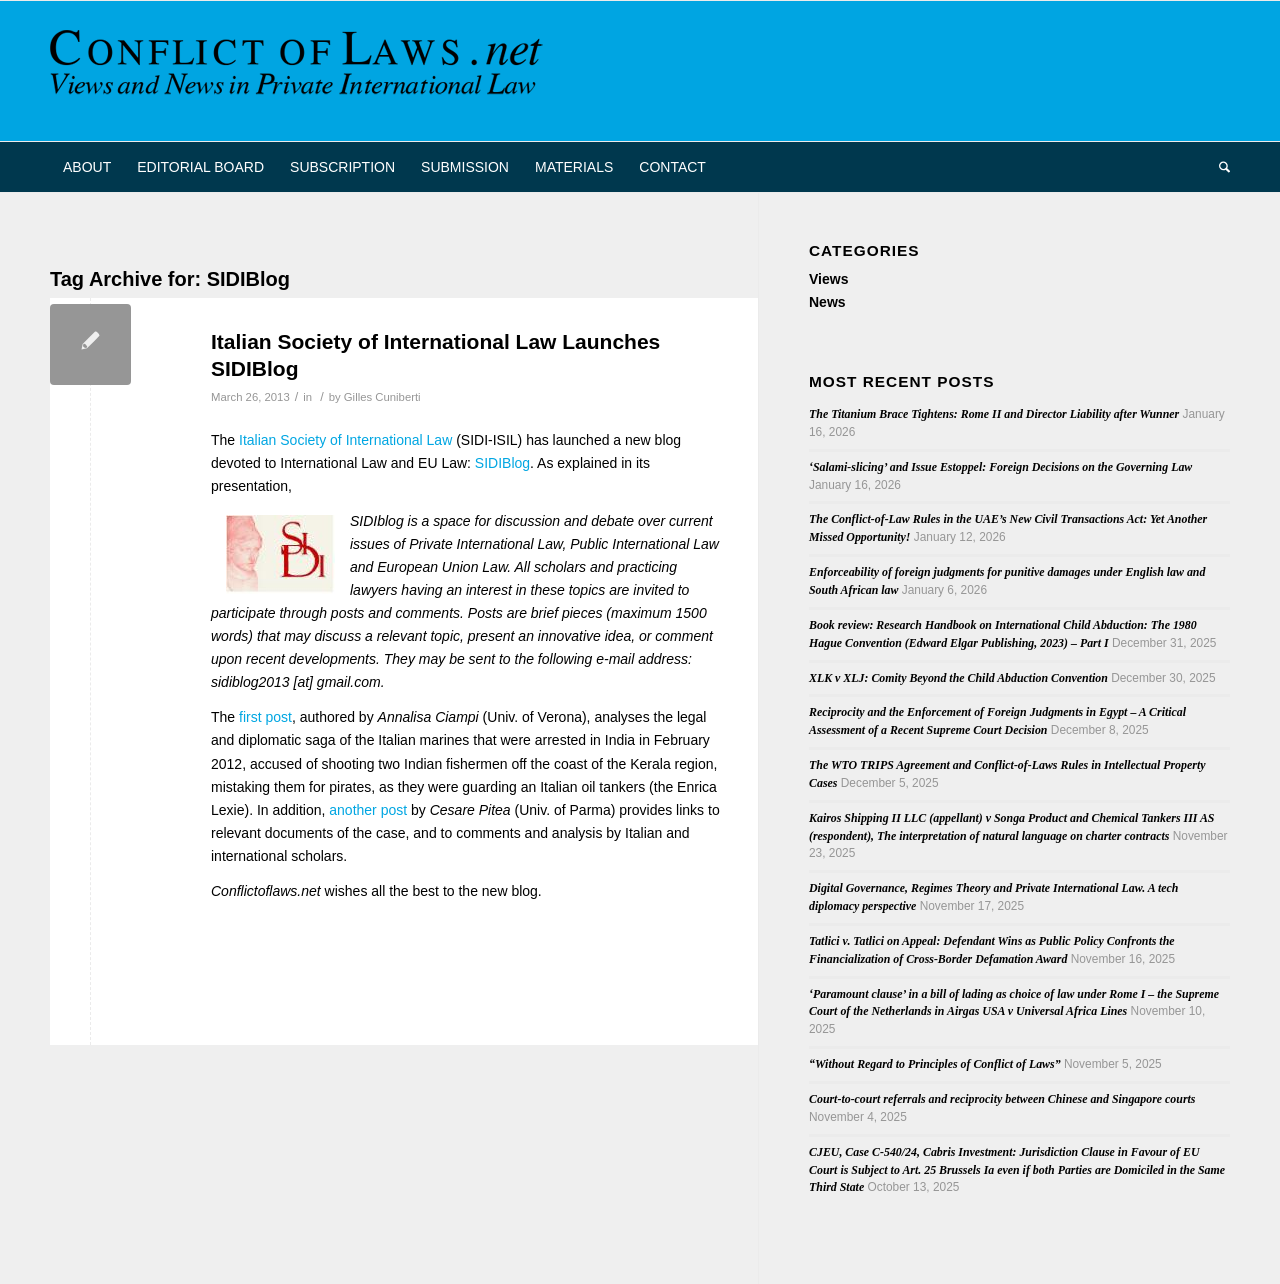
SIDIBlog (502, 463)
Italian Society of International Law (345, 440)
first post (265, 717)
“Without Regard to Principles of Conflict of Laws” (935, 1064)
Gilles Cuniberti (382, 397)
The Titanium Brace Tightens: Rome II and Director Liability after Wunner (994, 414)
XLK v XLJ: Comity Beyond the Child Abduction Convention (958, 678)
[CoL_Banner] (300, 71)
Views (828, 279)
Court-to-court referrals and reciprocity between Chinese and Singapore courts (1002, 1099)
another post (368, 810)
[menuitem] (87, 167)
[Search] (1218, 167)
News (827, 302)
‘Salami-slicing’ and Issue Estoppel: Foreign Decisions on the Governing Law (1000, 467)
